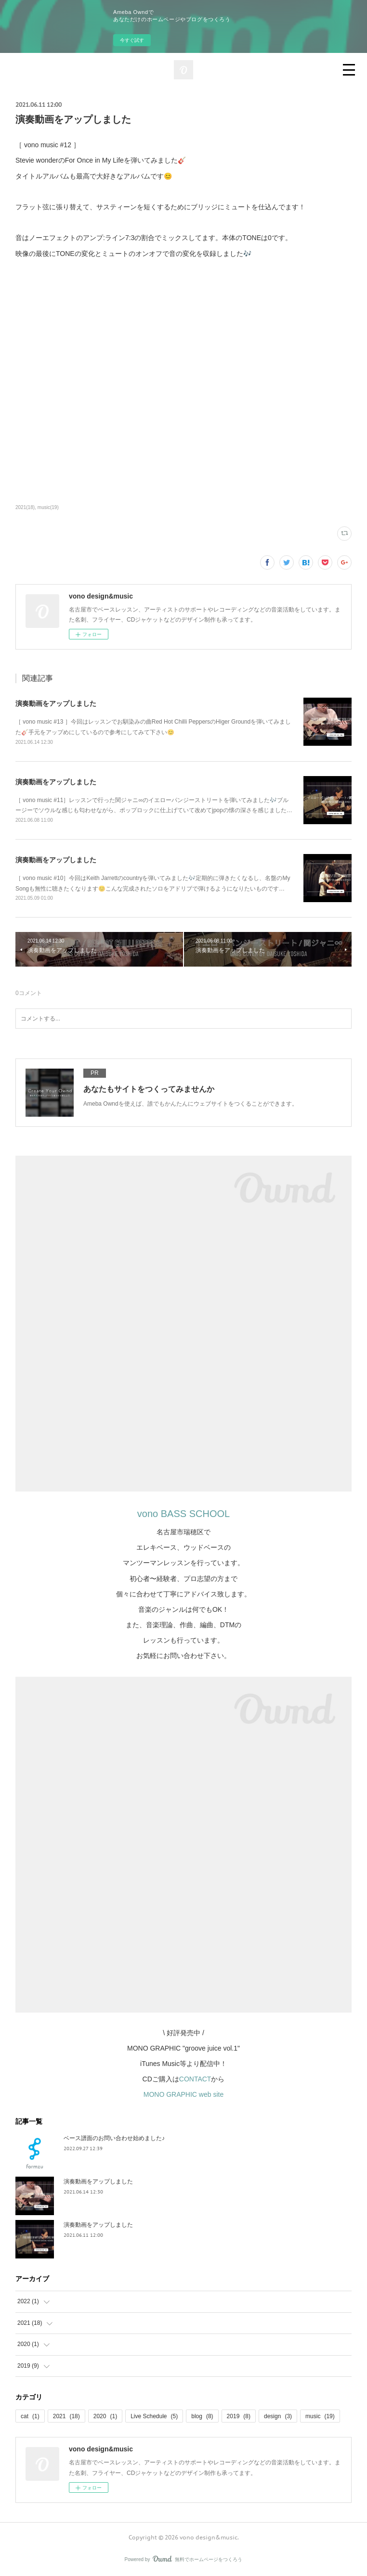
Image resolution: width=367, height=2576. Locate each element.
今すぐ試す (132, 40)
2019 (238, 2416)
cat (30, 2416)
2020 (105, 2416)
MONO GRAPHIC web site (183, 2094)
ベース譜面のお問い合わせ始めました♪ (114, 2138)
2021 (66, 2416)
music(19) (48, 507)
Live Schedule (154, 2416)
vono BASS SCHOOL (183, 1513)
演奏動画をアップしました (55, 703)
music (320, 2416)
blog (202, 2416)
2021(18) (25, 507)
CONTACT (195, 2079)
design (278, 2416)
